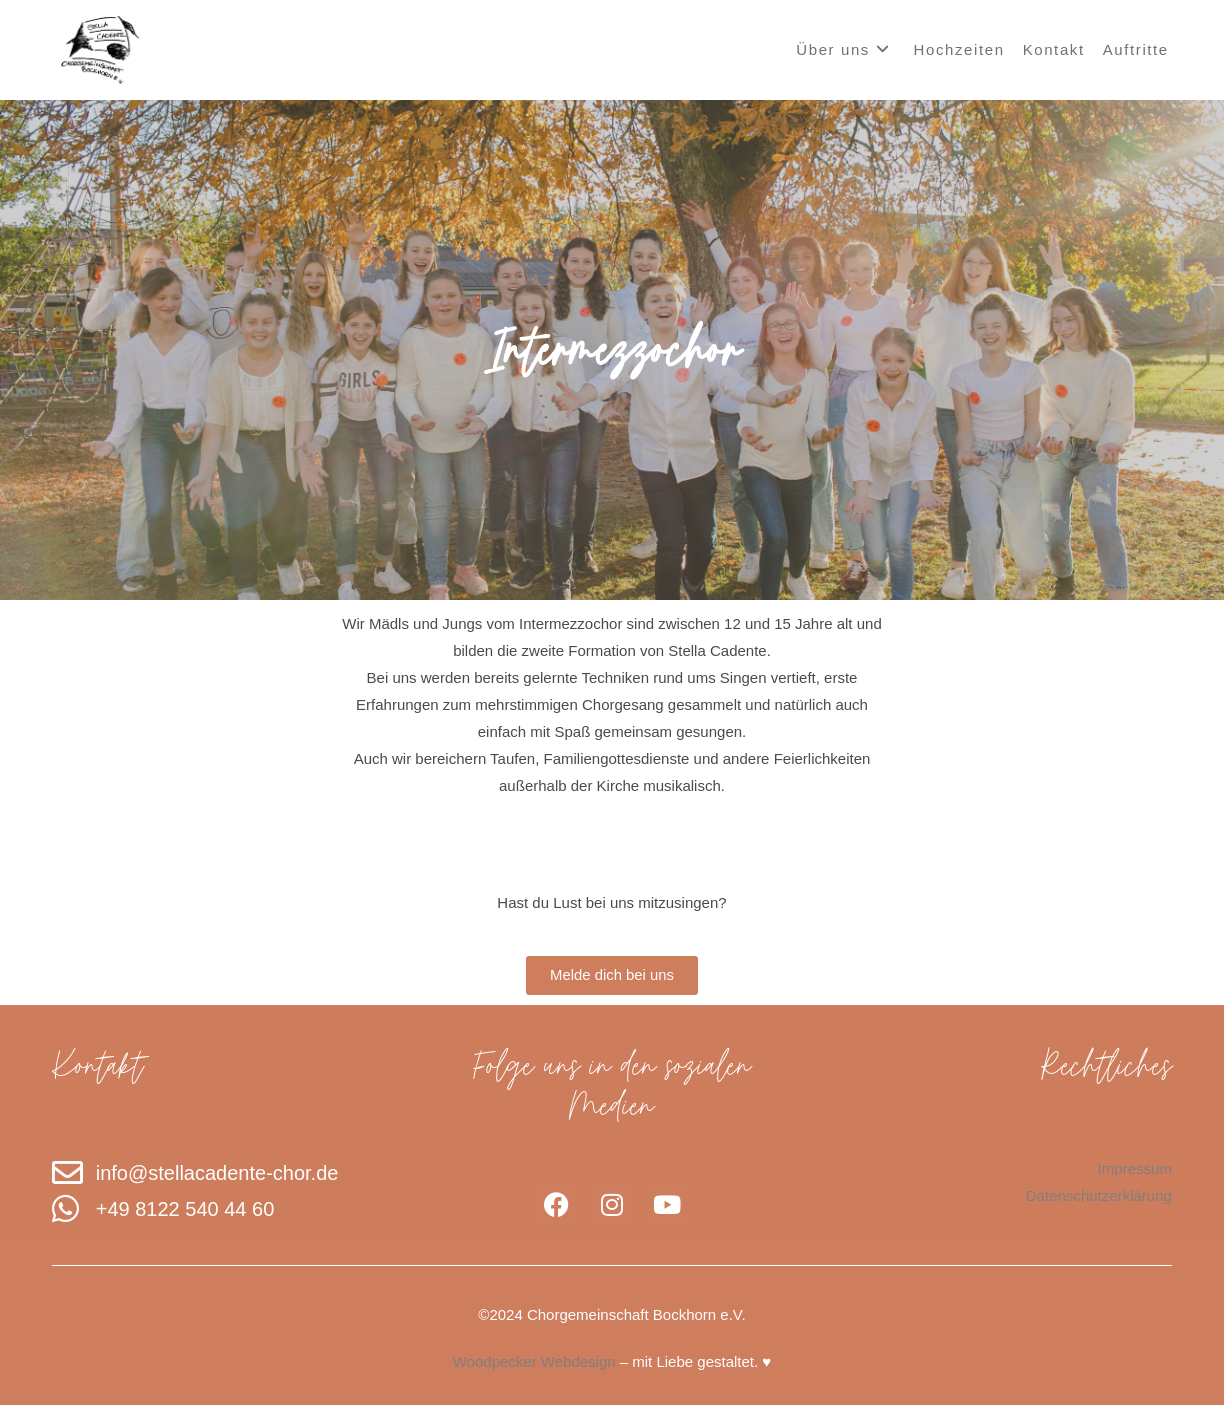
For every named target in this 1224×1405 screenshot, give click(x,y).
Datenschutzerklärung (1099, 1195)
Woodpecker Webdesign (534, 1361)
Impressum (1135, 1168)
